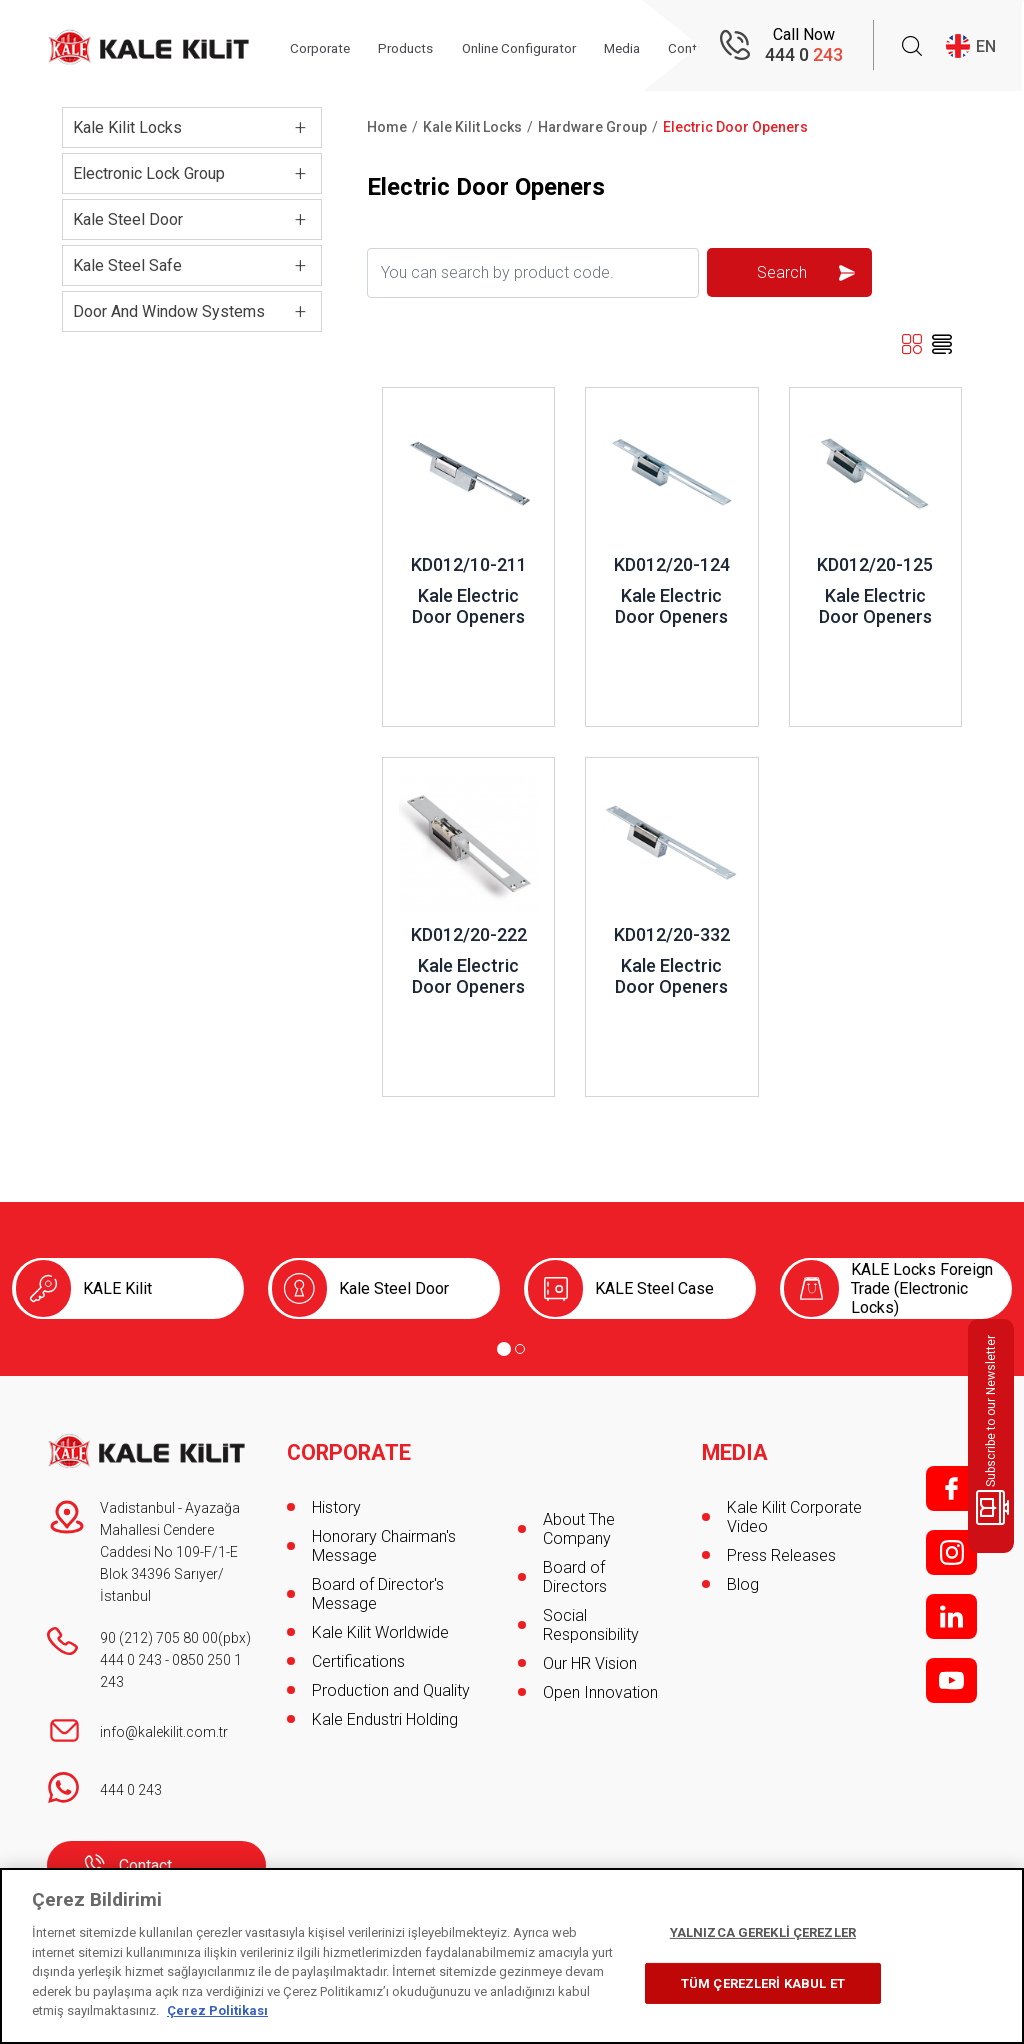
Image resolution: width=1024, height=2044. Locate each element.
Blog (743, 1576)
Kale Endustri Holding (385, 1711)
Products (422, 47)
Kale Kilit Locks (127, 127)
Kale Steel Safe (127, 265)
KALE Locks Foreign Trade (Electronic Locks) (922, 1288)
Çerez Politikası (217, 2010)
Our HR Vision (590, 1663)
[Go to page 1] (504, 1349)
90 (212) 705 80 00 (159, 1638)
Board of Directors (575, 1577)
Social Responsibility (591, 1625)
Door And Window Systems (169, 311)
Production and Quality (391, 1682)
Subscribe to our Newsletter (994, 1430)
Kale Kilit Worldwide (380, 1624)
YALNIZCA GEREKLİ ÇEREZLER (763, 1932)
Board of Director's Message (378, 1586)
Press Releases (781, 1547)
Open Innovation (600, 1692)
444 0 (804, 55)
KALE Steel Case (654, 1288)
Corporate (332, 47)
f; (951, 1488)
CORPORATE (350, 1445)
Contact (145, 1865)
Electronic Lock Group (149, 173)
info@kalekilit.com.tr (164, 1732)
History (336, 1499)
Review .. (414, 397)
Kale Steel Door (128, 219)
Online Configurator (542, 47)
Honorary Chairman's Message (384, 1538)
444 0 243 (131, 1660)
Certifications (358, 1653)
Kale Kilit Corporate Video (794, 1509)
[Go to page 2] (520, 1349)
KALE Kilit (117, 1288)
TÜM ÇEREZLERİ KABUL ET (763, 1983)
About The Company (579, 1529)
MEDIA (735, 1445)
